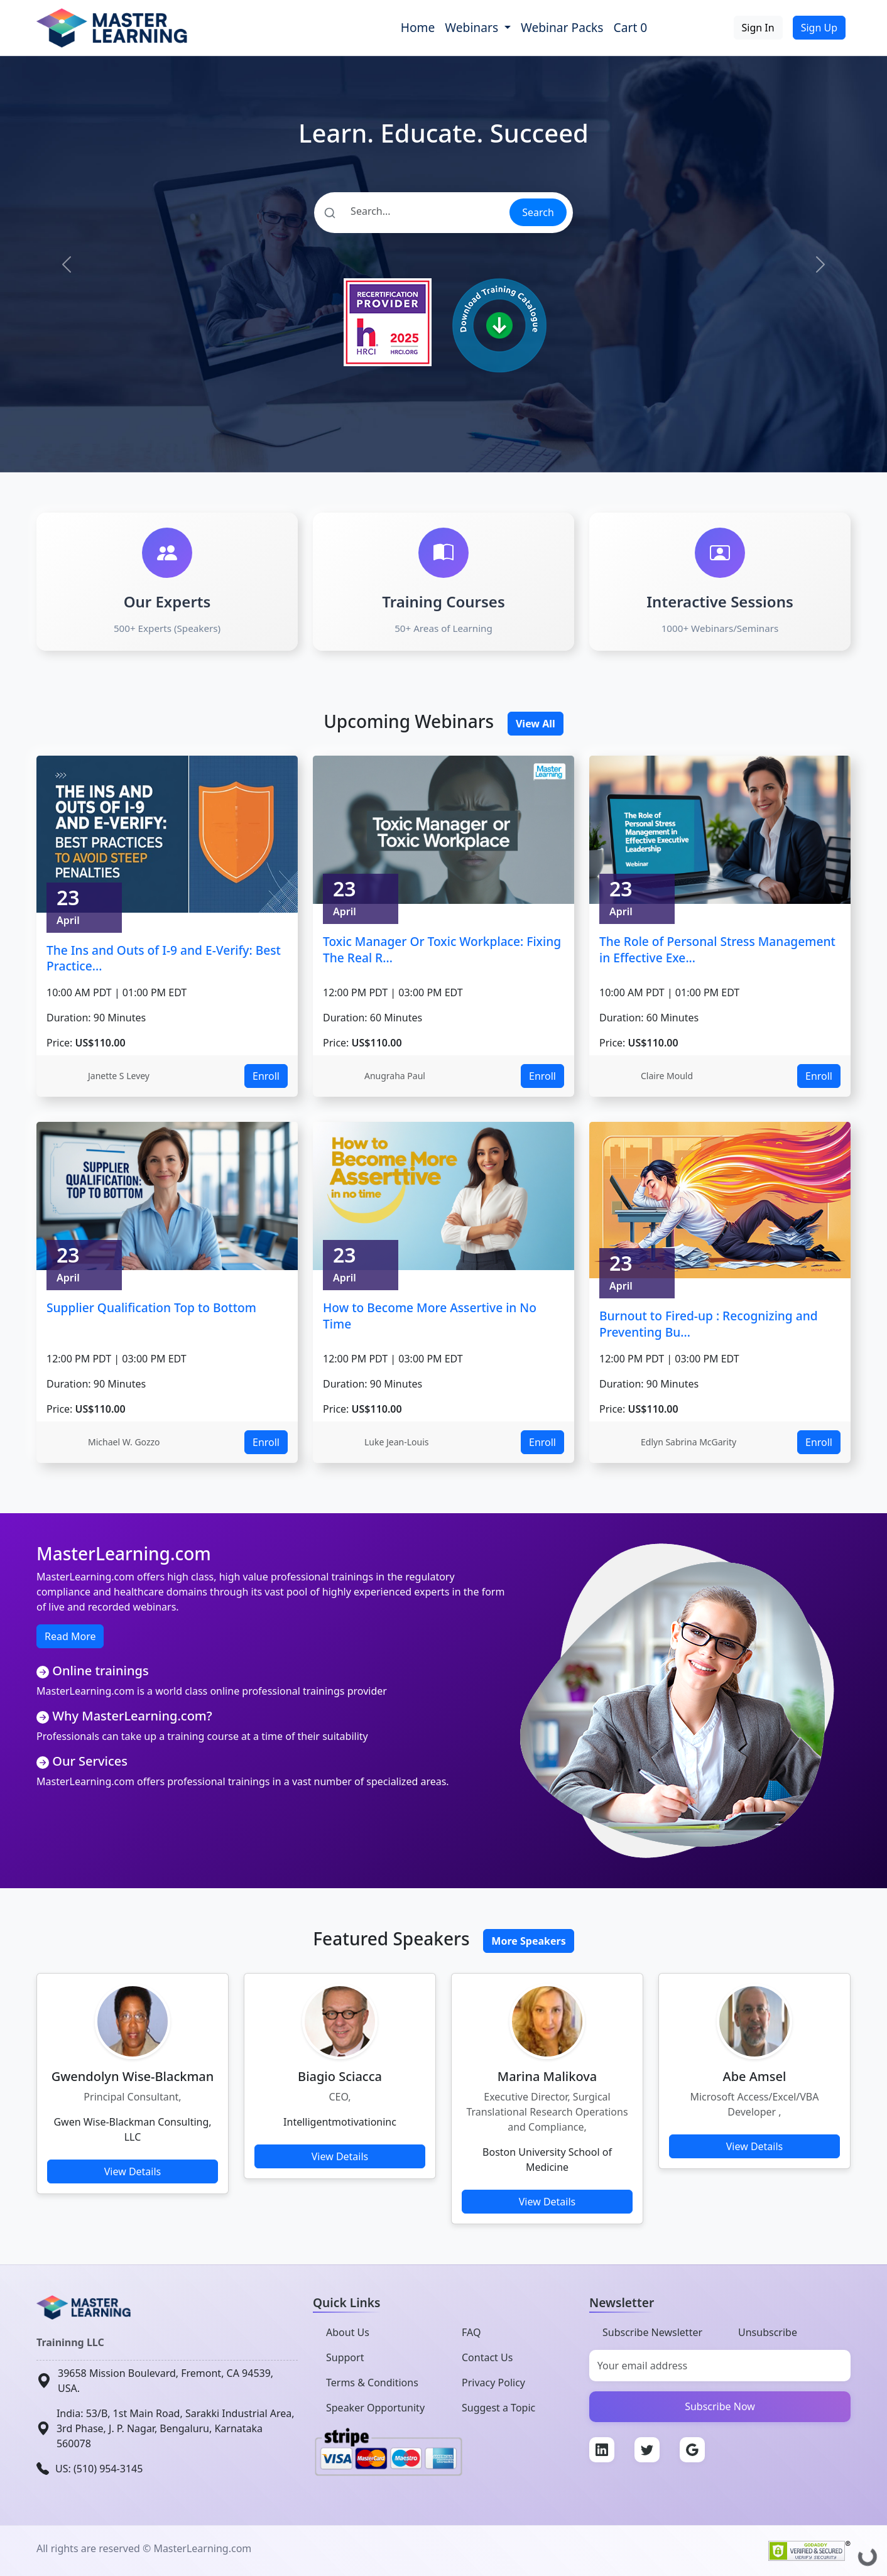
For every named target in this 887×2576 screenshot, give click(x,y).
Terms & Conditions (372, 2382)
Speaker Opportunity (375, 2408)
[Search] (411, 211)
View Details (132, 2171)
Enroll (266, 1076)
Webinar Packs (562, 27)
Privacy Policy (493, 2382)
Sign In (758, 28)
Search (538, 212)
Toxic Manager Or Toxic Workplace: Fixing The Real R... (442, 949)
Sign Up (819, 28)
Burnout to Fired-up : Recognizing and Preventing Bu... (708, 1323)
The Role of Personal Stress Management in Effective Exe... (717, 949)
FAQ (471, 2332)
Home (418, 27)
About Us (347, 2332)
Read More (70, 1636)
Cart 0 (631, 27)
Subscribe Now (720, 2406)
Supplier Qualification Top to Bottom (151, 1307)
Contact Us (487, 2357)
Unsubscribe (767, 2332)
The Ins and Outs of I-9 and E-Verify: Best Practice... (163, 958)
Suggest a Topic (498, 2408)
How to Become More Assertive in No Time (429, 1315)
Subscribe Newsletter (652, 2332)
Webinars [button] (473, 27)
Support (345, 2357)
